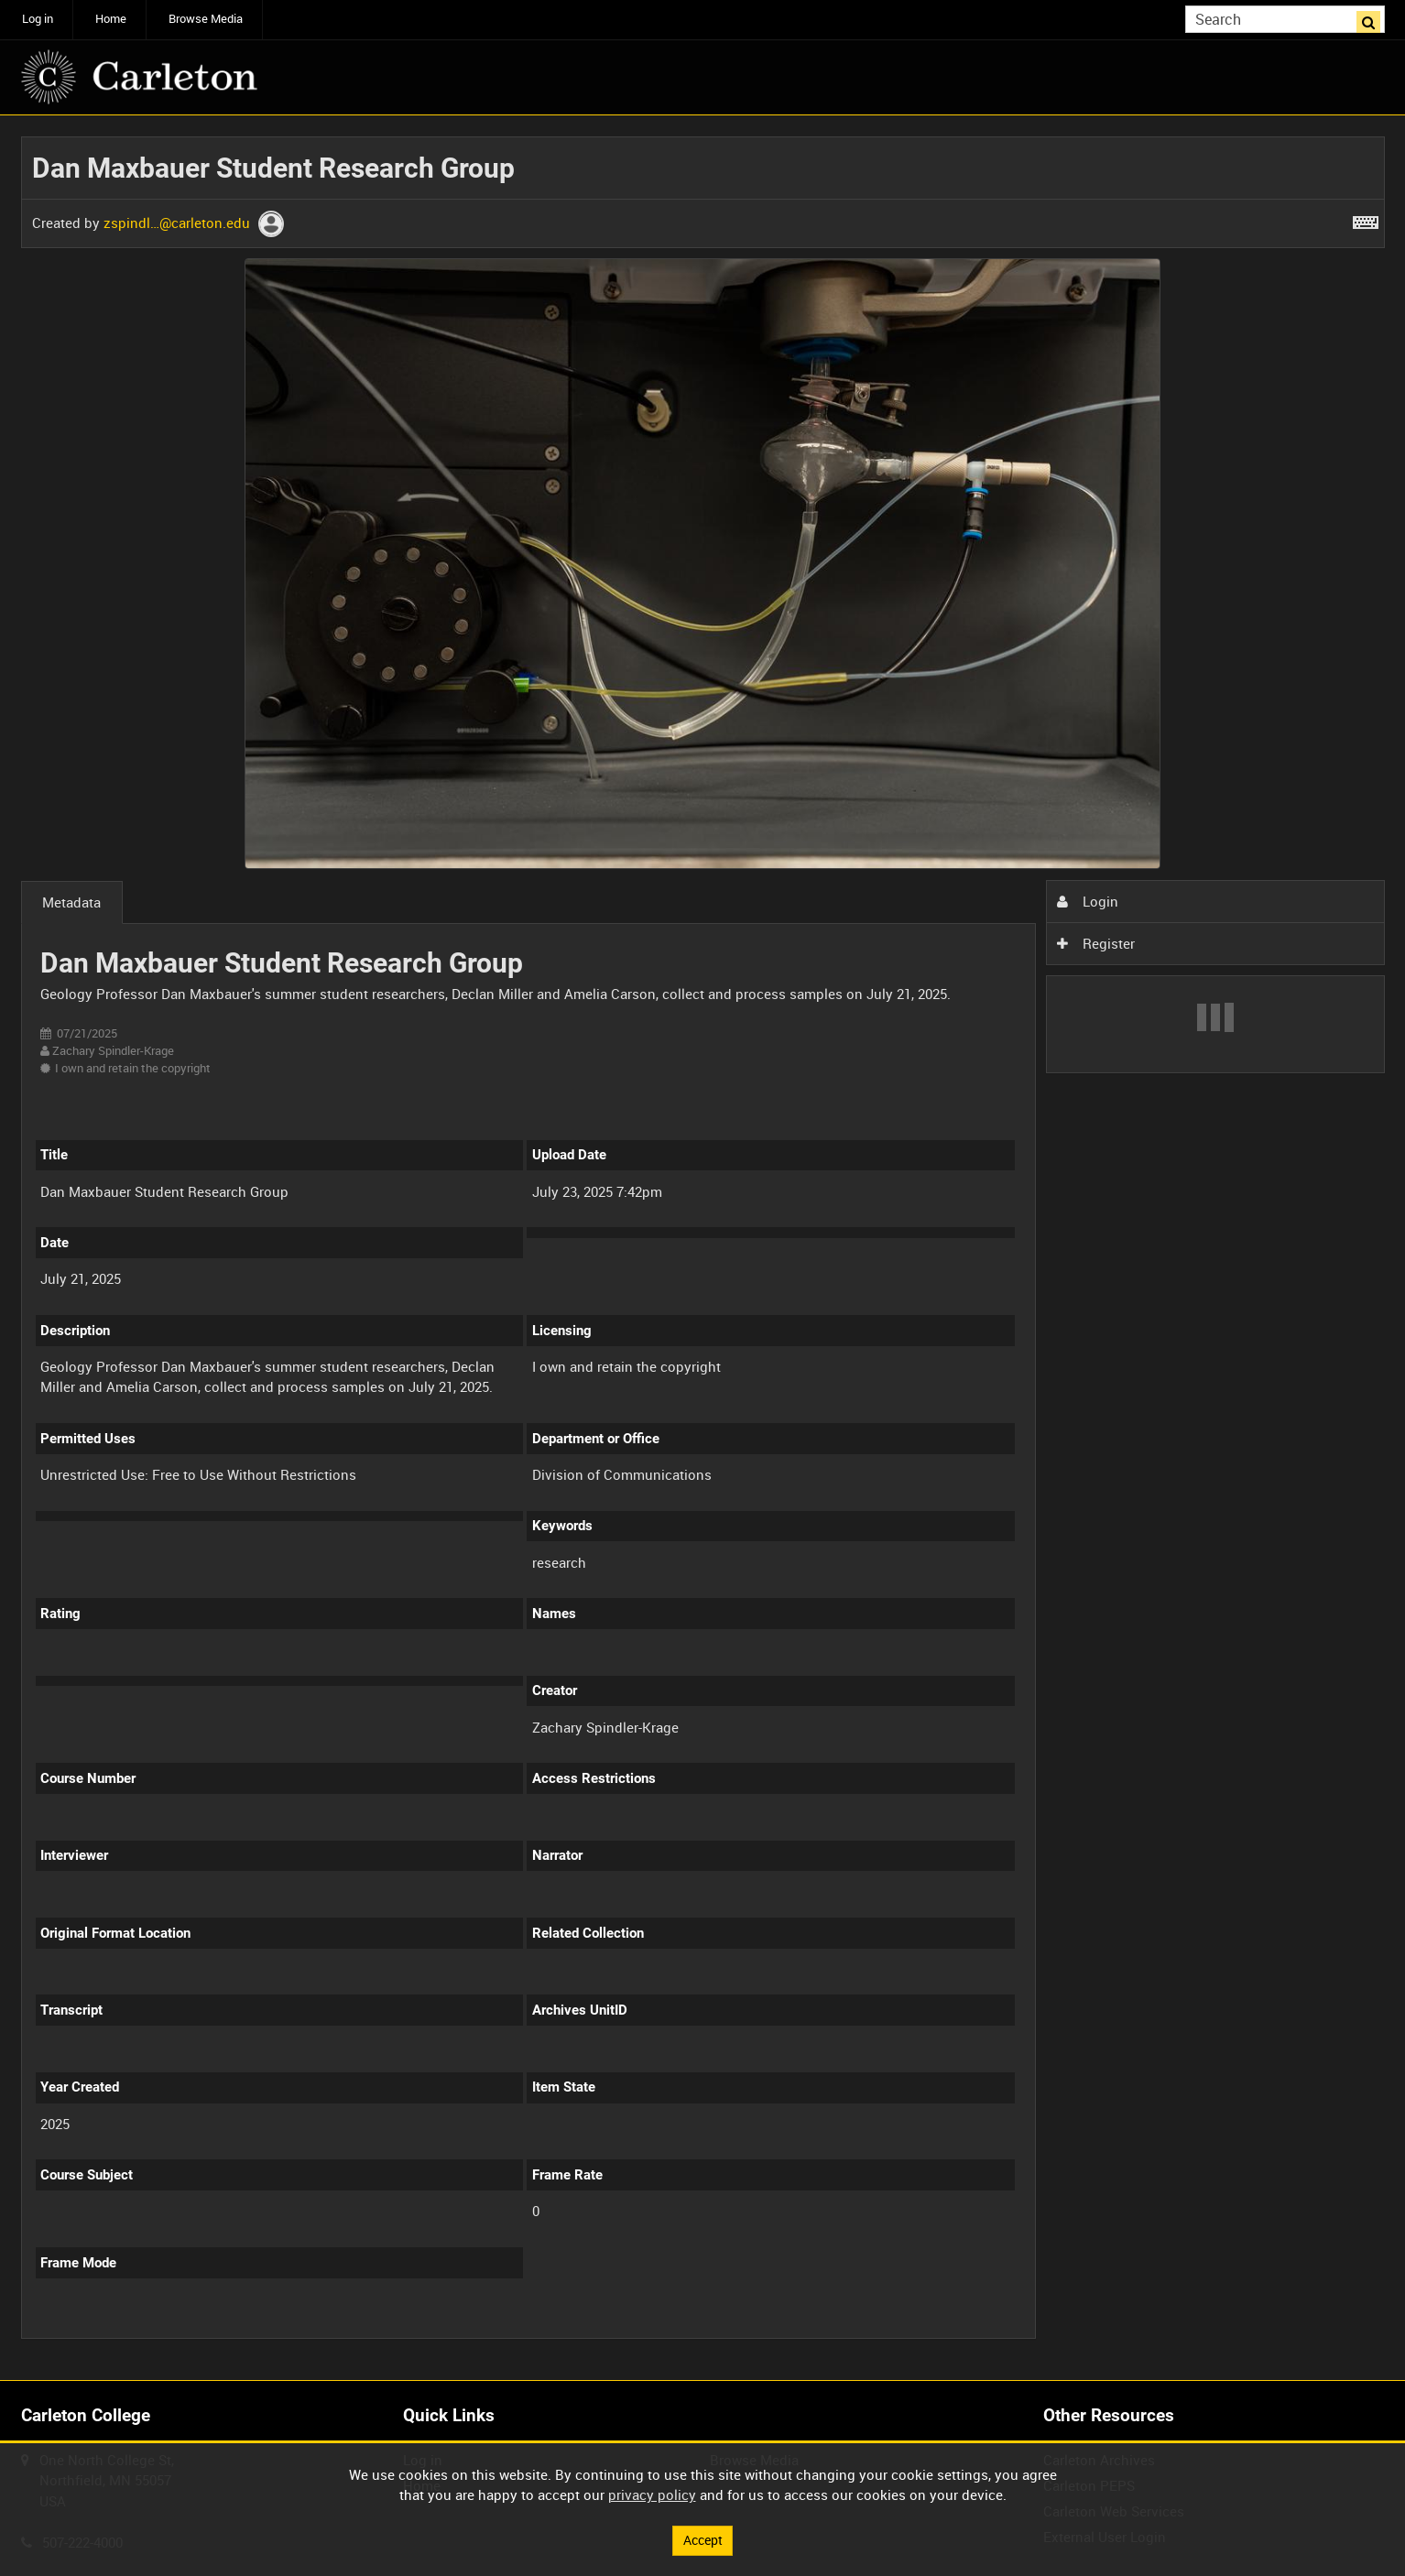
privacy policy (652, 2493)
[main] (703, 1248)
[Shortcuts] (1365, 219)
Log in (37, 19)
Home (110, 19)
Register (1095, 943)
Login (1087, 901)
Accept (702, 2539)
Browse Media (206, 19)
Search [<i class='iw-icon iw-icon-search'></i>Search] (1373, 18)
